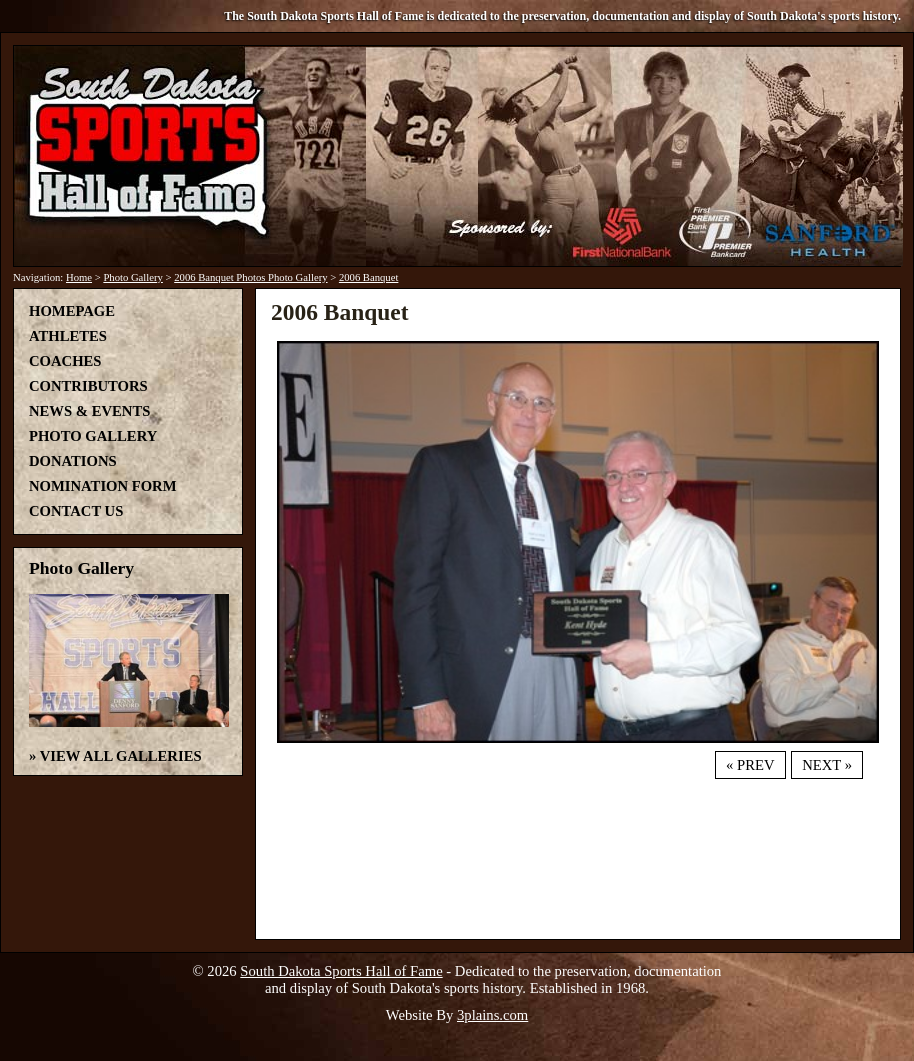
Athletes (68, 336)
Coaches (65, 361)
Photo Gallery (133, 277)
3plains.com (492, 1015)
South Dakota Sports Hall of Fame (341, 971)
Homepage (72, 311)
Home (79, 277)
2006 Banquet (369, 277)
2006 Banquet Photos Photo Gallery (250, 277)
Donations (73, 461)
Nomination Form (103, 486)
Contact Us (76, 511)
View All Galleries (121, 756)
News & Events (89, 411)
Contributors (88, 386)
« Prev (750, 765)
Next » (827, 765)
